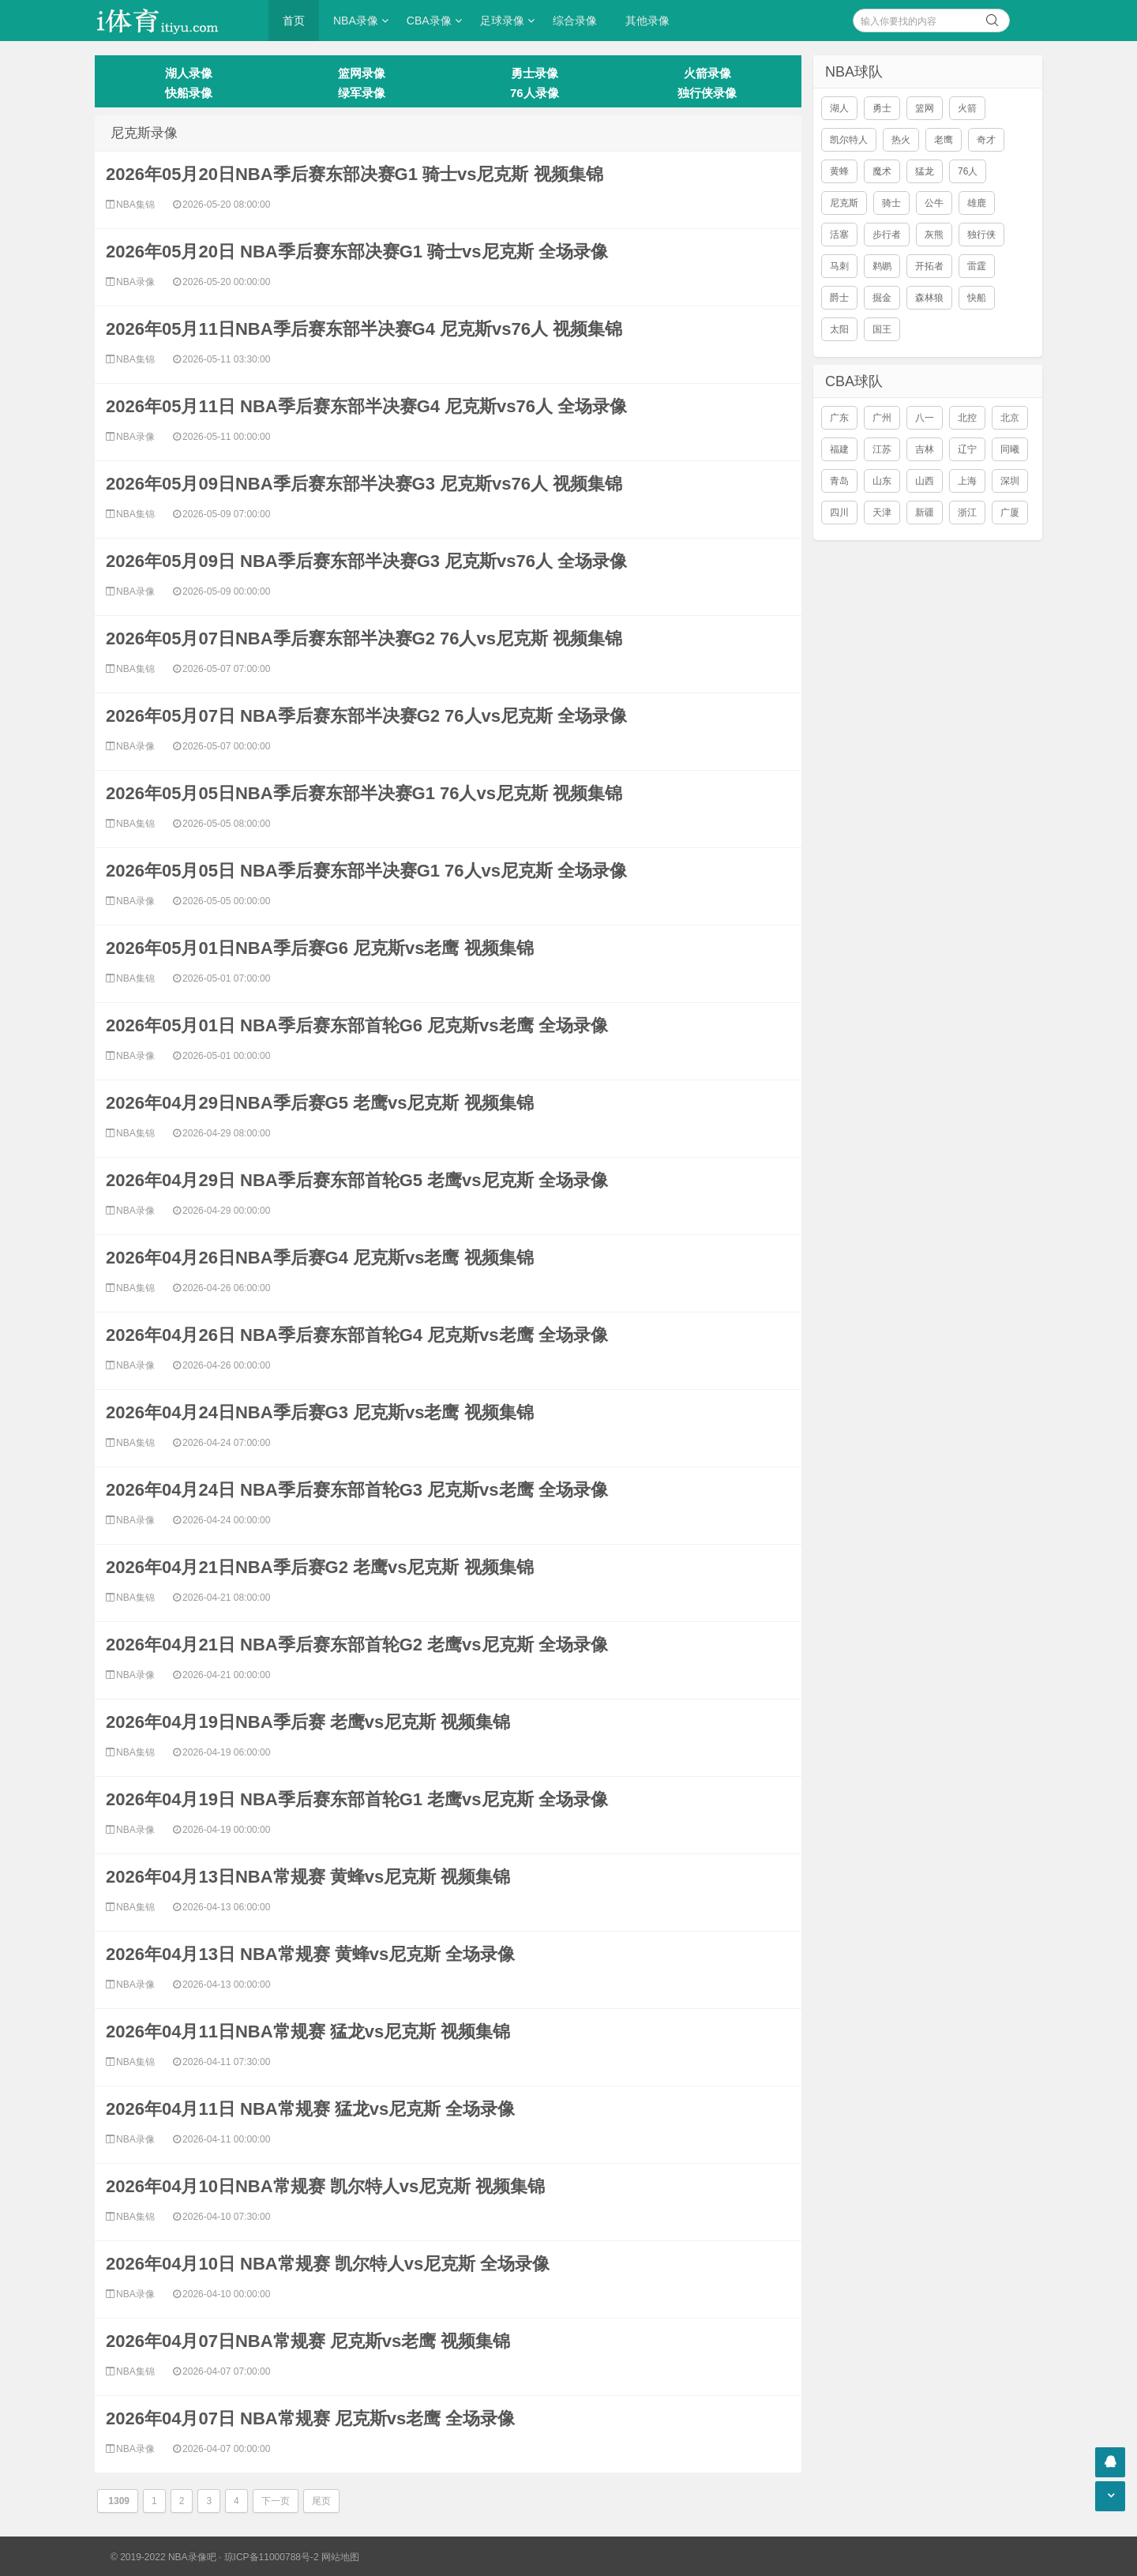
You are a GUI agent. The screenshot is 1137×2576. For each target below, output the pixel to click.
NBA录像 (355, 20)
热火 (900, 139)
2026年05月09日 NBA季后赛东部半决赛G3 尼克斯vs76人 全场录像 (366, 561)
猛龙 (924, 171)
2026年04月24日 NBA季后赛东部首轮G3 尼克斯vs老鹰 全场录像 (357, 1490)
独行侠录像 (707, 93)
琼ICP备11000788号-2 (271, 2557)
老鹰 (943, 139)
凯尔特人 (849, 139)
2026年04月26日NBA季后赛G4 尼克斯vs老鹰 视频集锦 (320, 1257)
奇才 (986, 139)
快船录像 (188, 93)
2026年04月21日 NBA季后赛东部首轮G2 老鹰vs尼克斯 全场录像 (357, 1644)
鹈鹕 (881, 266)
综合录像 (575, 20)
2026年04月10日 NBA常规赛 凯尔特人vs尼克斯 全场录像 (328, 2264)
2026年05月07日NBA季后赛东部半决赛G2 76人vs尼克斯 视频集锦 (364, 638)
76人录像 (534, 93)
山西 (924, 480)
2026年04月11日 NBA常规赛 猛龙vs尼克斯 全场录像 (310, 2109)
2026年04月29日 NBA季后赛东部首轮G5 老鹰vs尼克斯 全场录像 (357, 1180)
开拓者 (929, 266)
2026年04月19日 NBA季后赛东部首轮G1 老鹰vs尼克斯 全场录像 (357, 1799)
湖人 (839, 108)
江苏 (881, 449)
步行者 (886, 234)
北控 (967, 417)
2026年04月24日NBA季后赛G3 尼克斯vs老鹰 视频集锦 (320, 1412)
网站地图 (340, 2557)
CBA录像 (429, 20)
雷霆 (976, 266)
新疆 (924, 512)
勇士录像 (534, 73)
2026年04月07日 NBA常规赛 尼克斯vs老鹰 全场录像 (310, 2418)
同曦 (1009, 449)
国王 (881, 329)
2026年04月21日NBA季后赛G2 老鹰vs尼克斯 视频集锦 (320, 1567)
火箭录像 (707, 73)
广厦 (1009, 512)
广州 (881, 417)
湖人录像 (188, 73)
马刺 (839, 266)
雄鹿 (976, 202)
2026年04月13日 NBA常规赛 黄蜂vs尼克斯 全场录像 (310, 1954)
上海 (967, 480)
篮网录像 (361, 73)
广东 (839, 417)
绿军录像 (361, 93)
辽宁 (967, 449)
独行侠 (981, 234)
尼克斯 (844, 202)
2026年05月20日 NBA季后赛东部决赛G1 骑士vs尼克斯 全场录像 (357, 251)
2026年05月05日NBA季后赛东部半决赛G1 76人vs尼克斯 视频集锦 (364, 793)
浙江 (967, 512)
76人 (968, 171)
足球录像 (502, 20)
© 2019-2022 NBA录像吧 (163, 2557)
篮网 (924, 108)
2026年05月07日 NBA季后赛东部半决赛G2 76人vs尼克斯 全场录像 (366, 716)
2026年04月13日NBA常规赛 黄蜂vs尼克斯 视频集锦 (308, 1877)
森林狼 (929, 297)
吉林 (924, 449)
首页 (294, 20)
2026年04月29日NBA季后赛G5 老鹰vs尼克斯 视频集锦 (320, 1103)
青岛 (839, 480)
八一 (924, 417)
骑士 (891, 202)
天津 (881, 512)
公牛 (934, 202)
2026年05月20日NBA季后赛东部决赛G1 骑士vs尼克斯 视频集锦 (354, 174)
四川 (839, 512)
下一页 (275, 2501)
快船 (976, 297)
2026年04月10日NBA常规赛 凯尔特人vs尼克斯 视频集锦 (325, 2186)
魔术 (881, 171)
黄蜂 (839, 171)
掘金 (881, 297)
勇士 (881, 108)
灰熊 (934, 234)
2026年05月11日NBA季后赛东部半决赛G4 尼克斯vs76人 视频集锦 (364, 329)
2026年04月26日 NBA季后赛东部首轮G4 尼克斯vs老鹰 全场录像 (357, 1335)
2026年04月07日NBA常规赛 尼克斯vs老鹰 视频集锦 (308, 2341)
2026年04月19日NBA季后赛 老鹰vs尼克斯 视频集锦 (308, 1722)
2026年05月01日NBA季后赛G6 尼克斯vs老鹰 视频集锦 (320, 948)
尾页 (321, 2501)
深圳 (1009, 480)
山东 (881, 480)
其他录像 (647, 20)
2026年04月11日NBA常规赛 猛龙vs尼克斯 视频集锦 (308, 2031)
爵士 (839, 297)
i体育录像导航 (174, 20)
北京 (1009, 417)
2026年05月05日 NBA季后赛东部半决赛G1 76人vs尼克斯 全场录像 (366, 871)
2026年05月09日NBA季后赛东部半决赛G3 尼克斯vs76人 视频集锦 (364, 484)
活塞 (839, 234)
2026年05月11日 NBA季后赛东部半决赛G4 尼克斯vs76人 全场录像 (366, 406)
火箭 (967, 108)
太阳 (839, 329)
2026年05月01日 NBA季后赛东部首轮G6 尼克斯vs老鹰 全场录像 (357, 1025)
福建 (839, 449)
